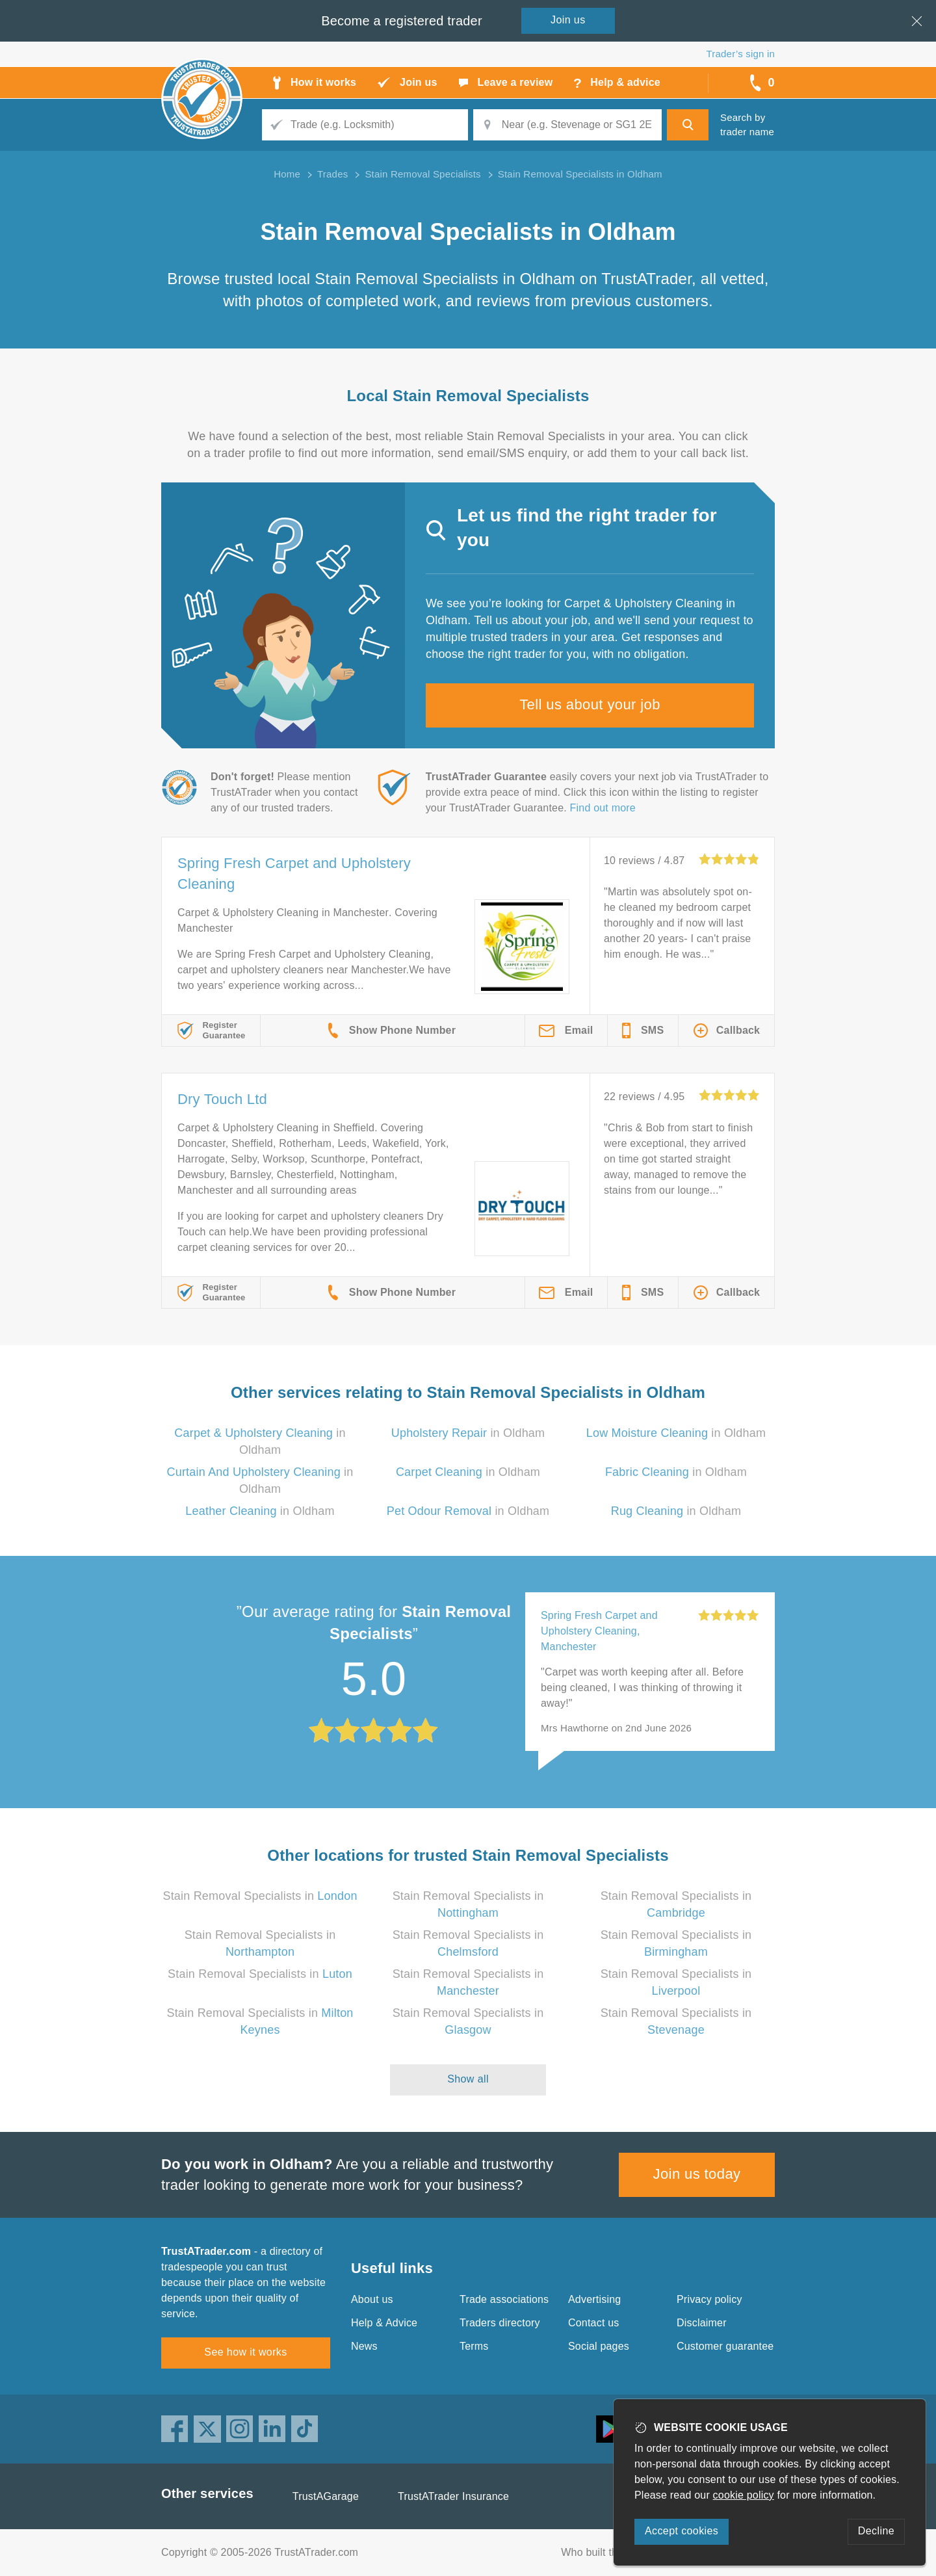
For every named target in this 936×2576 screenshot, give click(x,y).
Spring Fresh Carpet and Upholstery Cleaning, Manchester (599, 1631)
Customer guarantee (725, 2346)
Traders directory (500, 2322)
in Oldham (468, 1432)
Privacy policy (709, 2299)
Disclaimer (702, 2322)
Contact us (593, 2322)
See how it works (245, 2352)
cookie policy (743, 2495)
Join (568, 19)
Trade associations (504, 2299)
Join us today (697, 2174)
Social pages (598, 2346)
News (364, 2346)
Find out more (603, 807)
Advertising (594, 2299)
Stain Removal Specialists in (259, 1895)
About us (372, 2299)
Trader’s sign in (741, 53)
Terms (474, 2346)
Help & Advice (384, 2322)
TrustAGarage (325, 2496)
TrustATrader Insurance (453, 2496)
